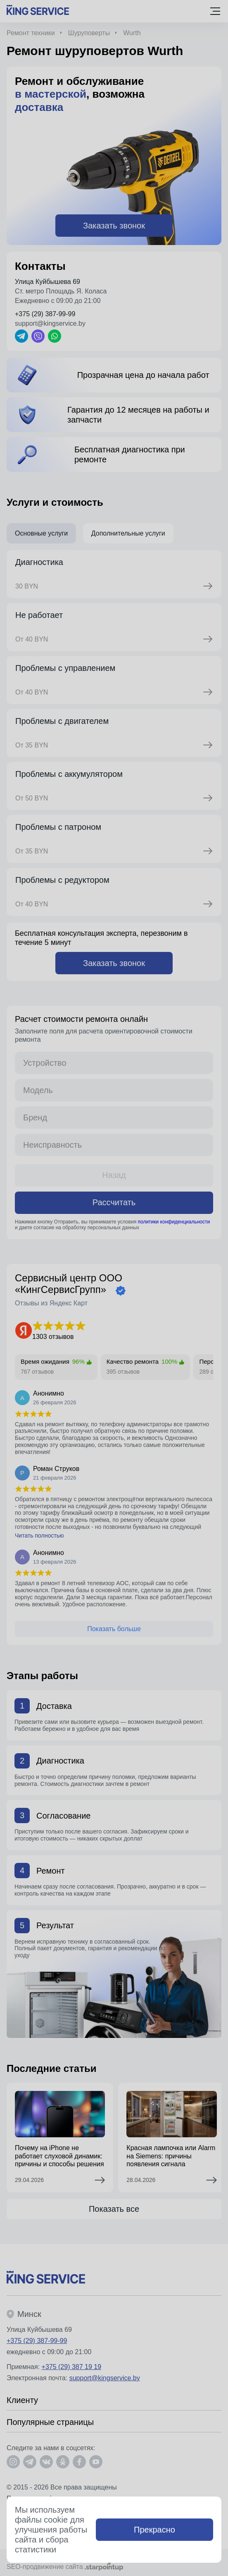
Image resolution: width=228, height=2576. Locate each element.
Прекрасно (154, 2529)
